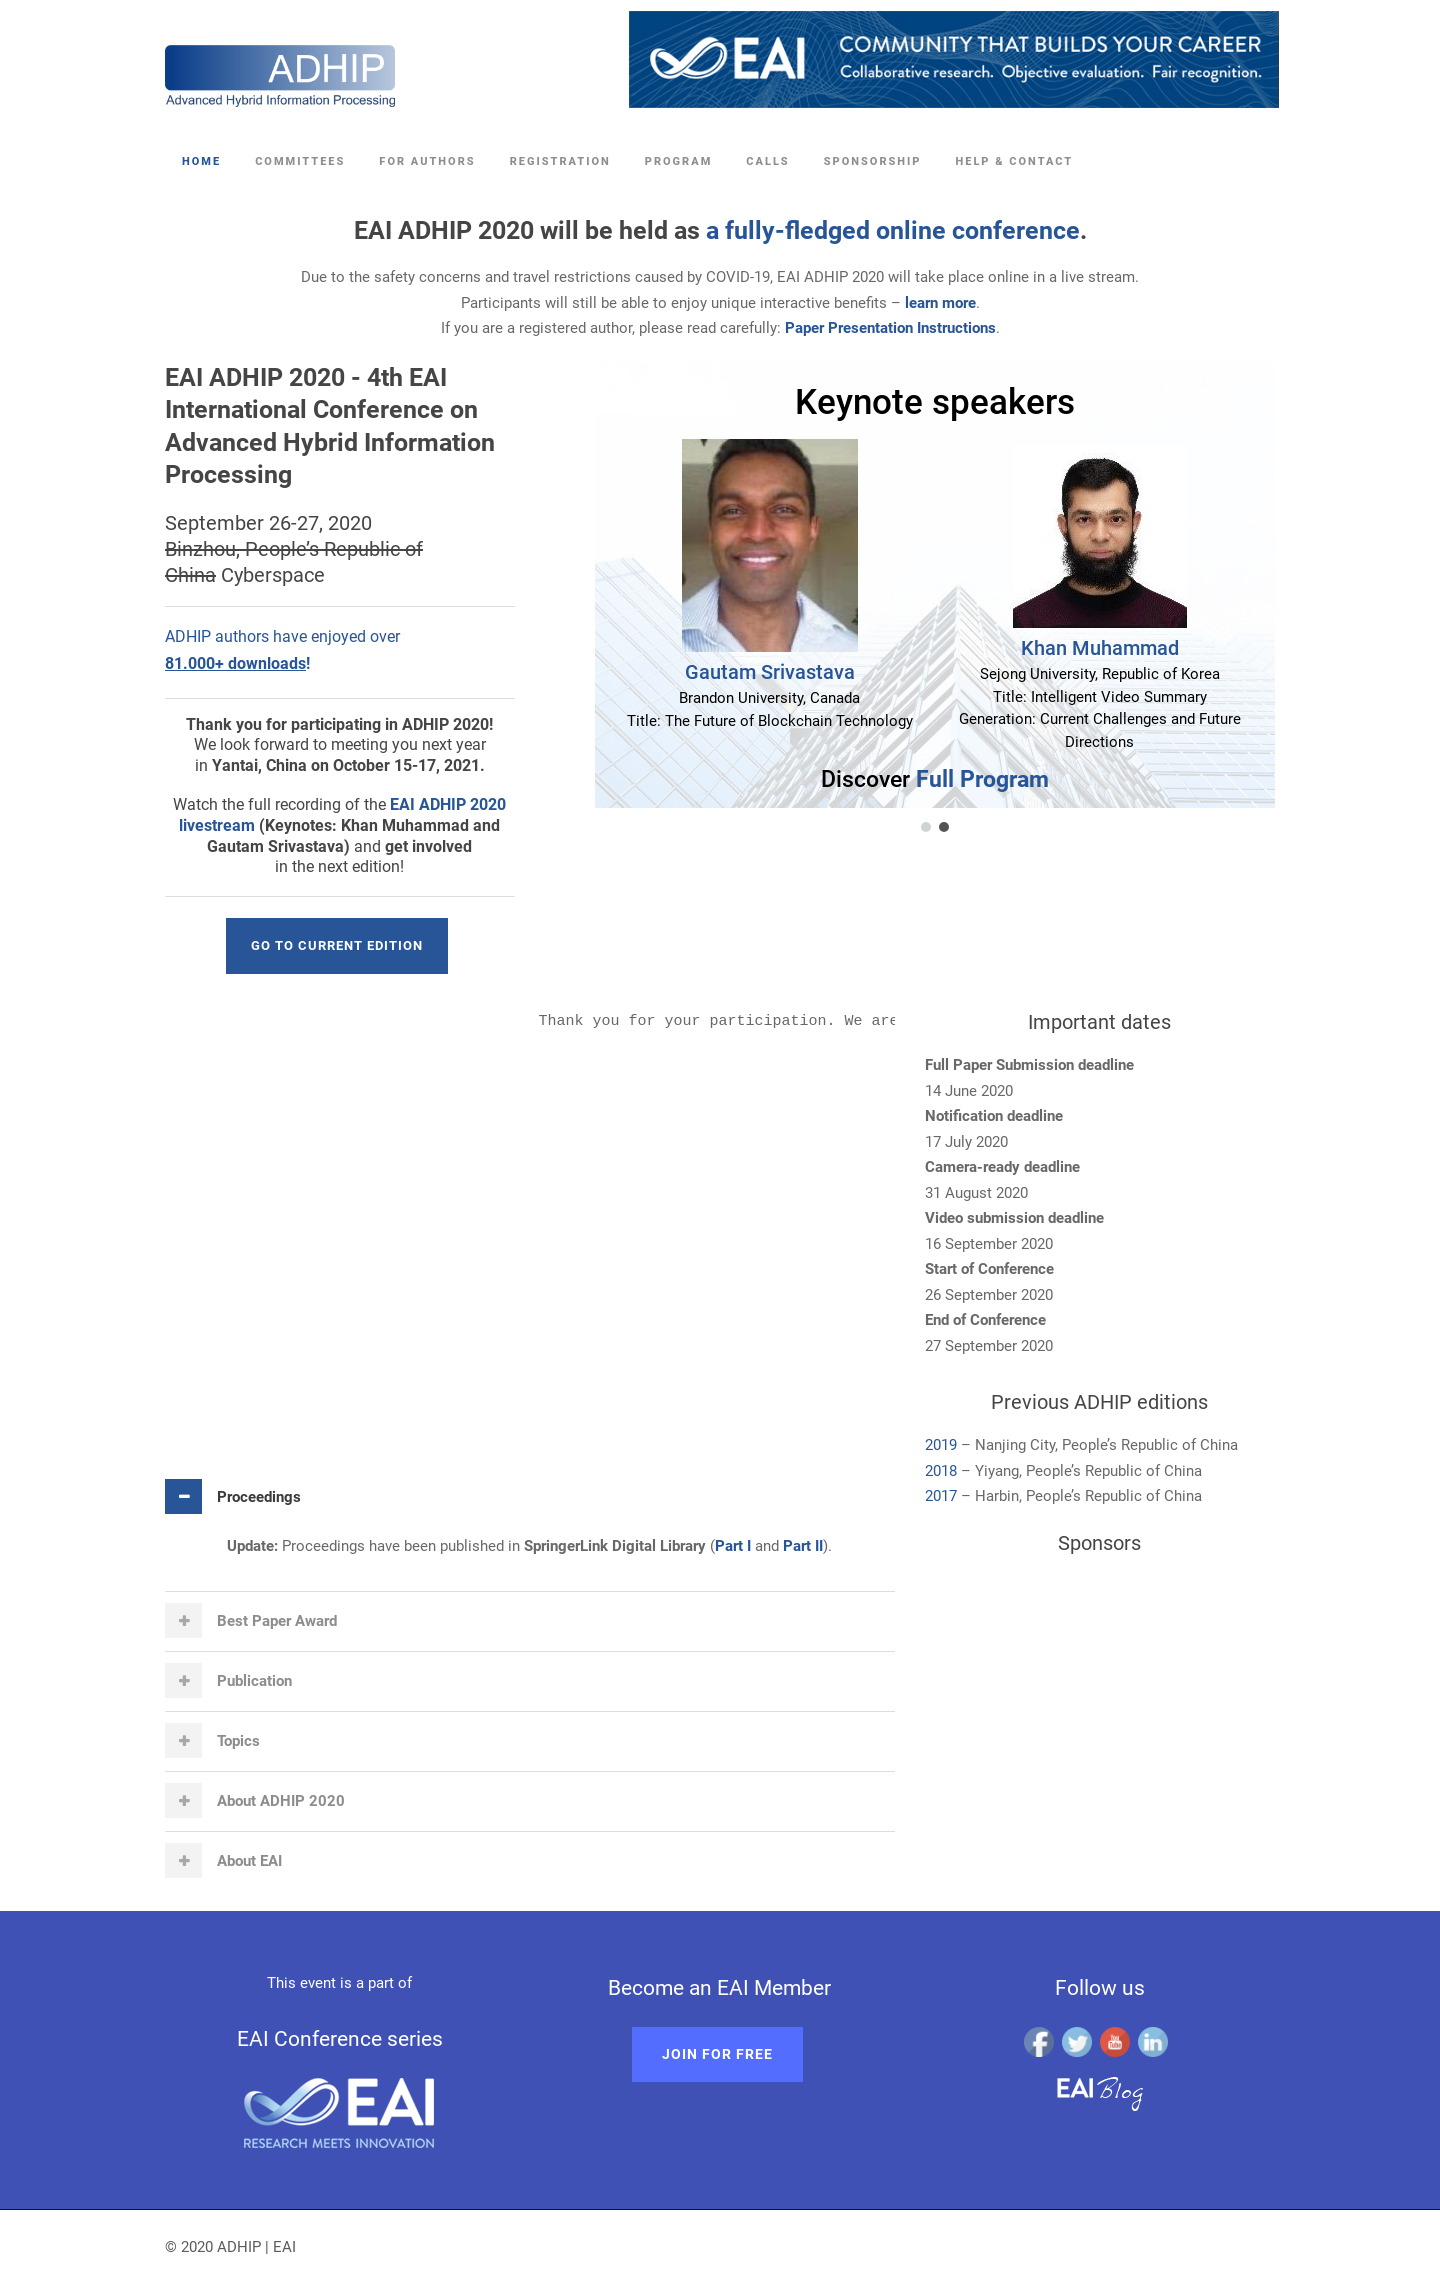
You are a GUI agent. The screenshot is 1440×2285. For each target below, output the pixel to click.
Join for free (717, 2054)
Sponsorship (873, 161)
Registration (560, 161)
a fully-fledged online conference (893, 230)
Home (201, 161)
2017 (941, 1496)
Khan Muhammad (1100, 648)
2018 (941, 1471)
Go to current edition (337, 945)
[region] (910, 599)
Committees (300, 161)
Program (679, 161)
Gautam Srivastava (770, 672)
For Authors (427, 161)
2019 (943, 1445)
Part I (733, 1546)
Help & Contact (1014, 161)
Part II (803, 1546)
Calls (767, 161)
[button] (926, 827)
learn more (940, 303)
